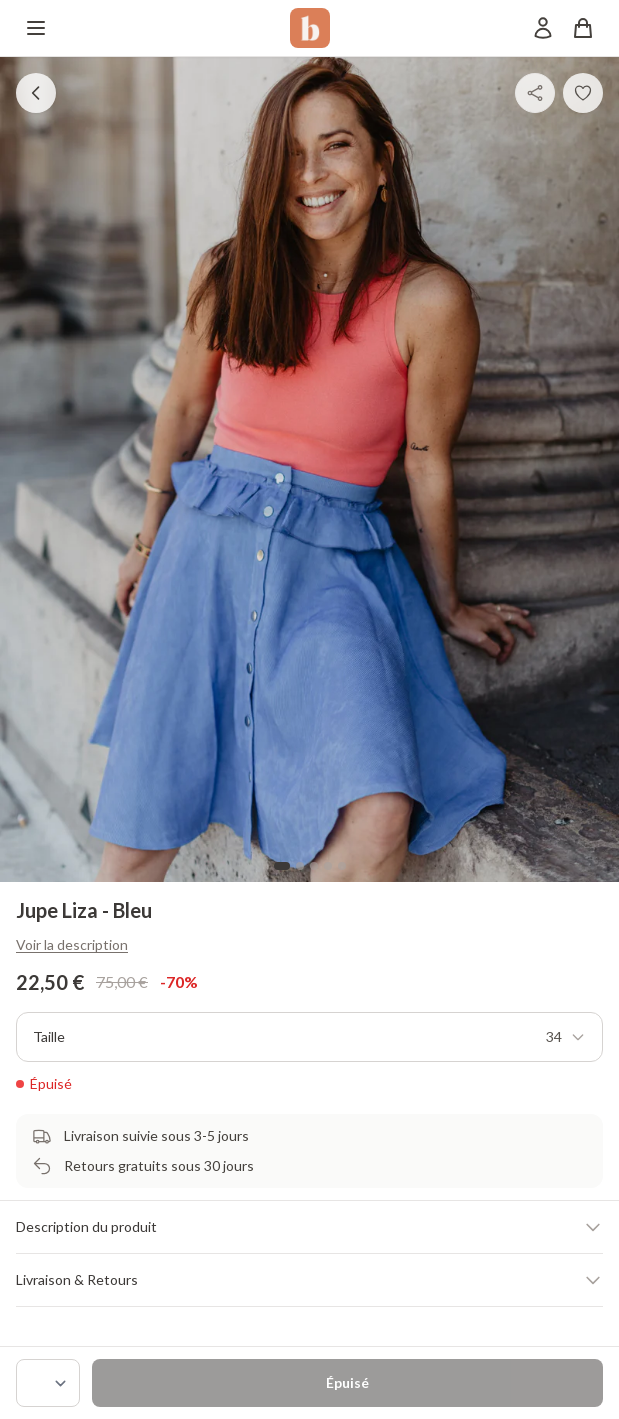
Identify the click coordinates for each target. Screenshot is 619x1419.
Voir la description (72, 944)
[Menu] (36, 28)
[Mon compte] (543, 28)
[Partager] (535, 93)
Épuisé (347, 1382)
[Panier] (583, 28)
